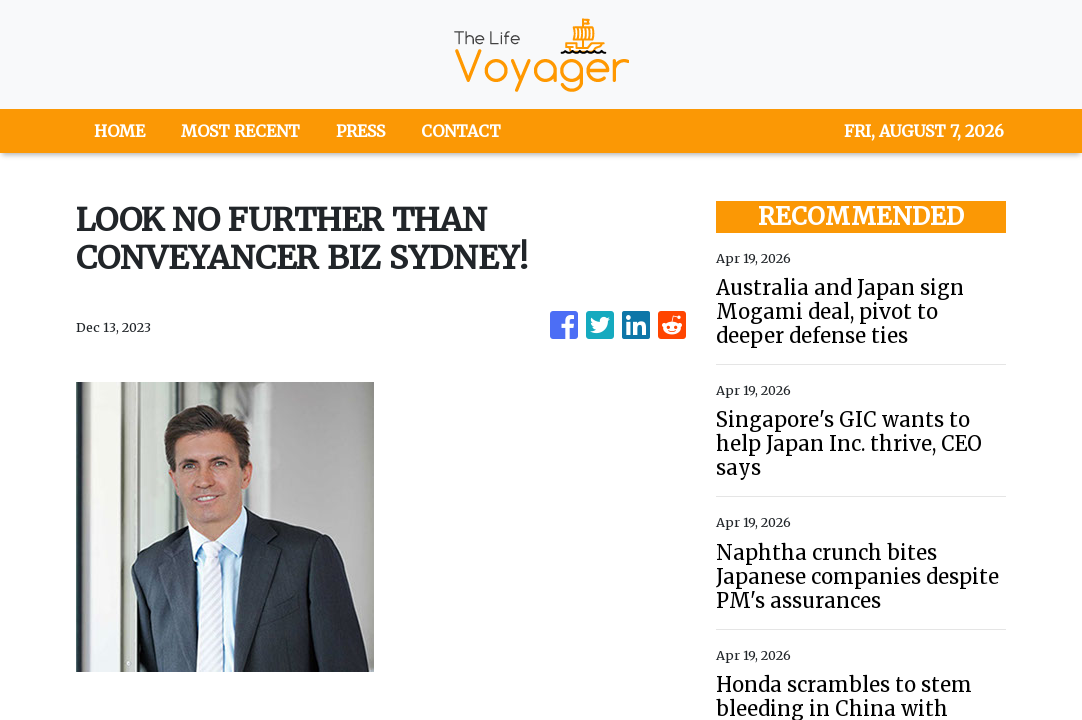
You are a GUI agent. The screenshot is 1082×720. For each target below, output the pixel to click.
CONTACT (461, 131)
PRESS (360, 131)
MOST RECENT (240, 131)
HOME (119, 131)
